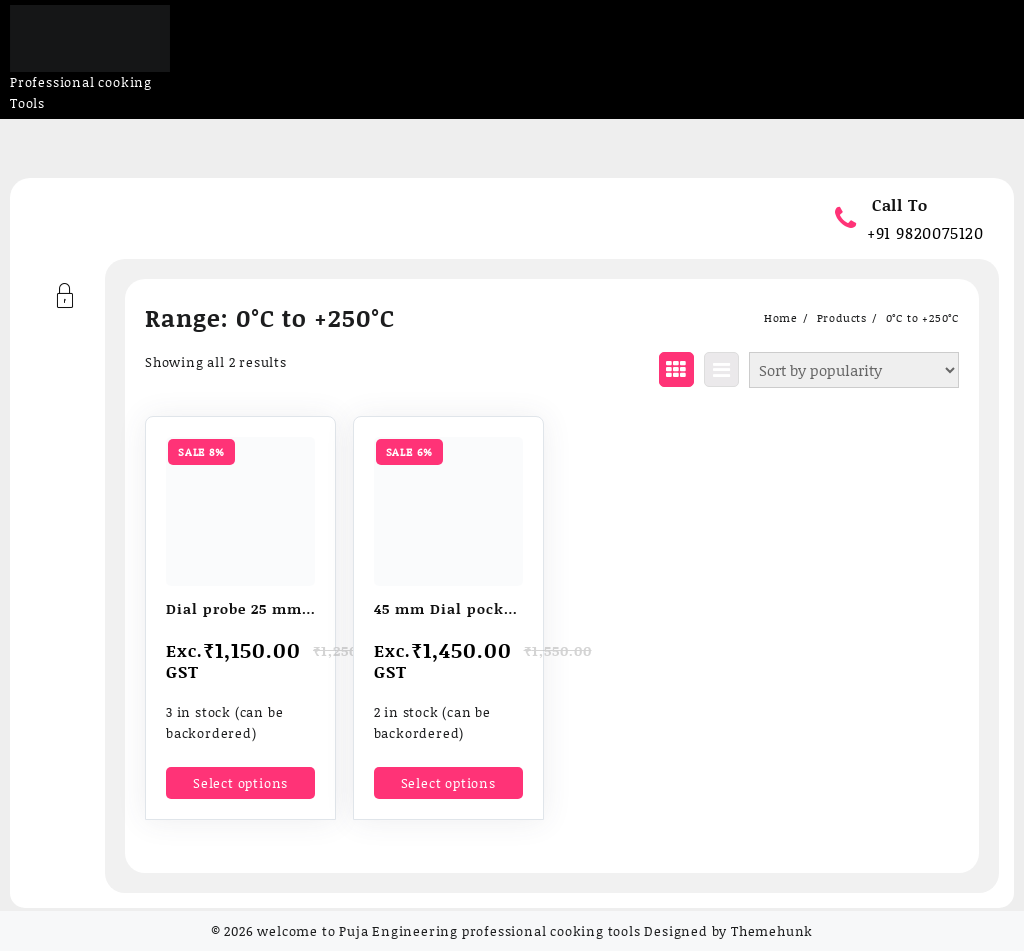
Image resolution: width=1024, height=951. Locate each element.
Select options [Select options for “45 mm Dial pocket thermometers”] (448, 783)
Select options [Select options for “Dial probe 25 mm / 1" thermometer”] (240, 783)
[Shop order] (854, 370)
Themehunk (772, 931)
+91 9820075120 (925, 232)
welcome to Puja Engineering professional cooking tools (448, 931)
